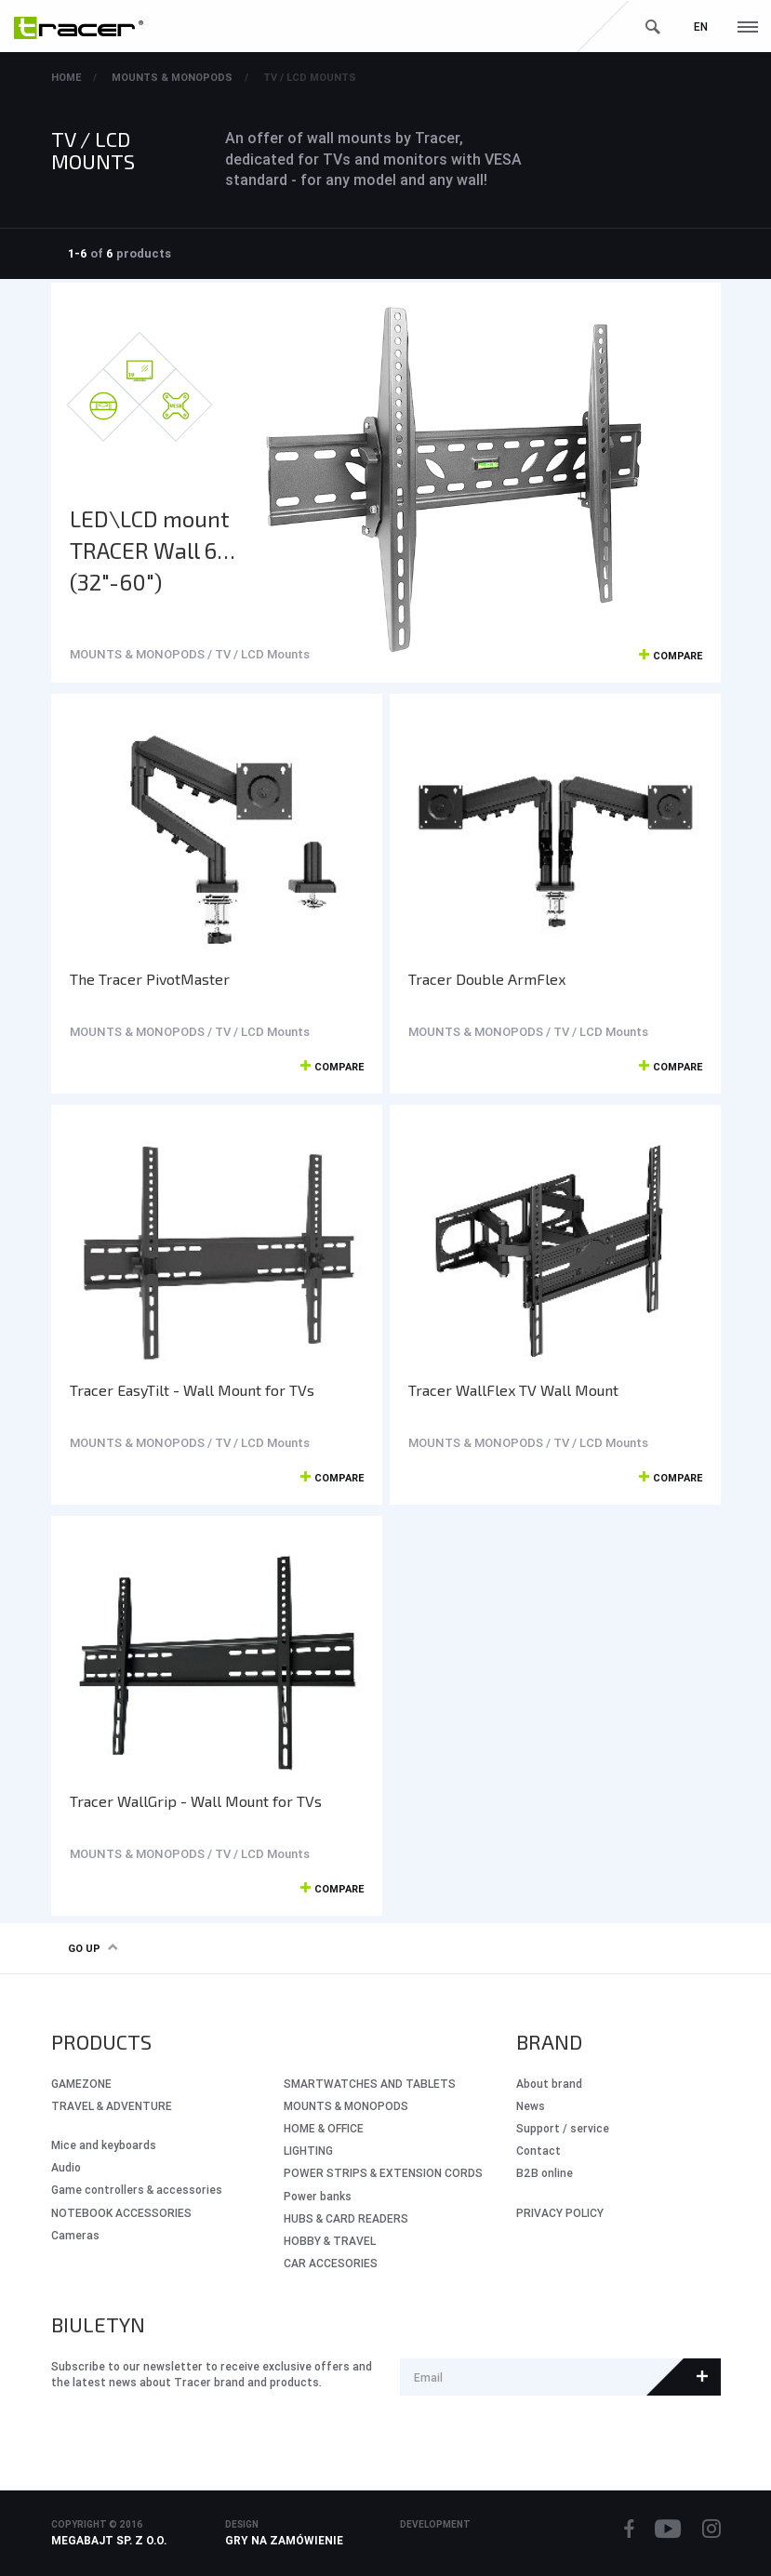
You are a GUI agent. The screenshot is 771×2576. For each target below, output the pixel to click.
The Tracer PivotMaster (150, 979)
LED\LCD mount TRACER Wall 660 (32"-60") (157, 550)
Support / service (562, 2128)
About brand (549, 2084)
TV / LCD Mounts (309, 77)
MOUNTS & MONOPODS (172, 77)
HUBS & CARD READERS (346, 2218)
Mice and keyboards (103, 2145)
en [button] (701, 26)
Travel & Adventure (111, 2106)
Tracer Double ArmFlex (486, 979)
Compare (670, 656)
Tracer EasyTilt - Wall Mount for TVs (192, 1390)
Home (66, 77)
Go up (92, 1948)
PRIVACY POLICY (560, 2213)
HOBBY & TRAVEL (330, 2241)
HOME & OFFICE (324, 2128)
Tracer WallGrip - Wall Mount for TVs (196, 1801)
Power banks (318, 2196)
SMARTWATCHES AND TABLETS (370, 2084)
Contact (538, 2151)
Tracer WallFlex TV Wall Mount (513, 1390)
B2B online (544, 2173)
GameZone (81, 2084)
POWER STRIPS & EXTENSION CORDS (383, 2173)
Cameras (75, 2235)
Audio (66, 2167)
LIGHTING (308, 2151)
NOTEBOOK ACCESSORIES (121, 2213)
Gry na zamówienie (284, 2540)
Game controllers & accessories (136, 2190)
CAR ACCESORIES (331, 2263)
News (530, 2106)
